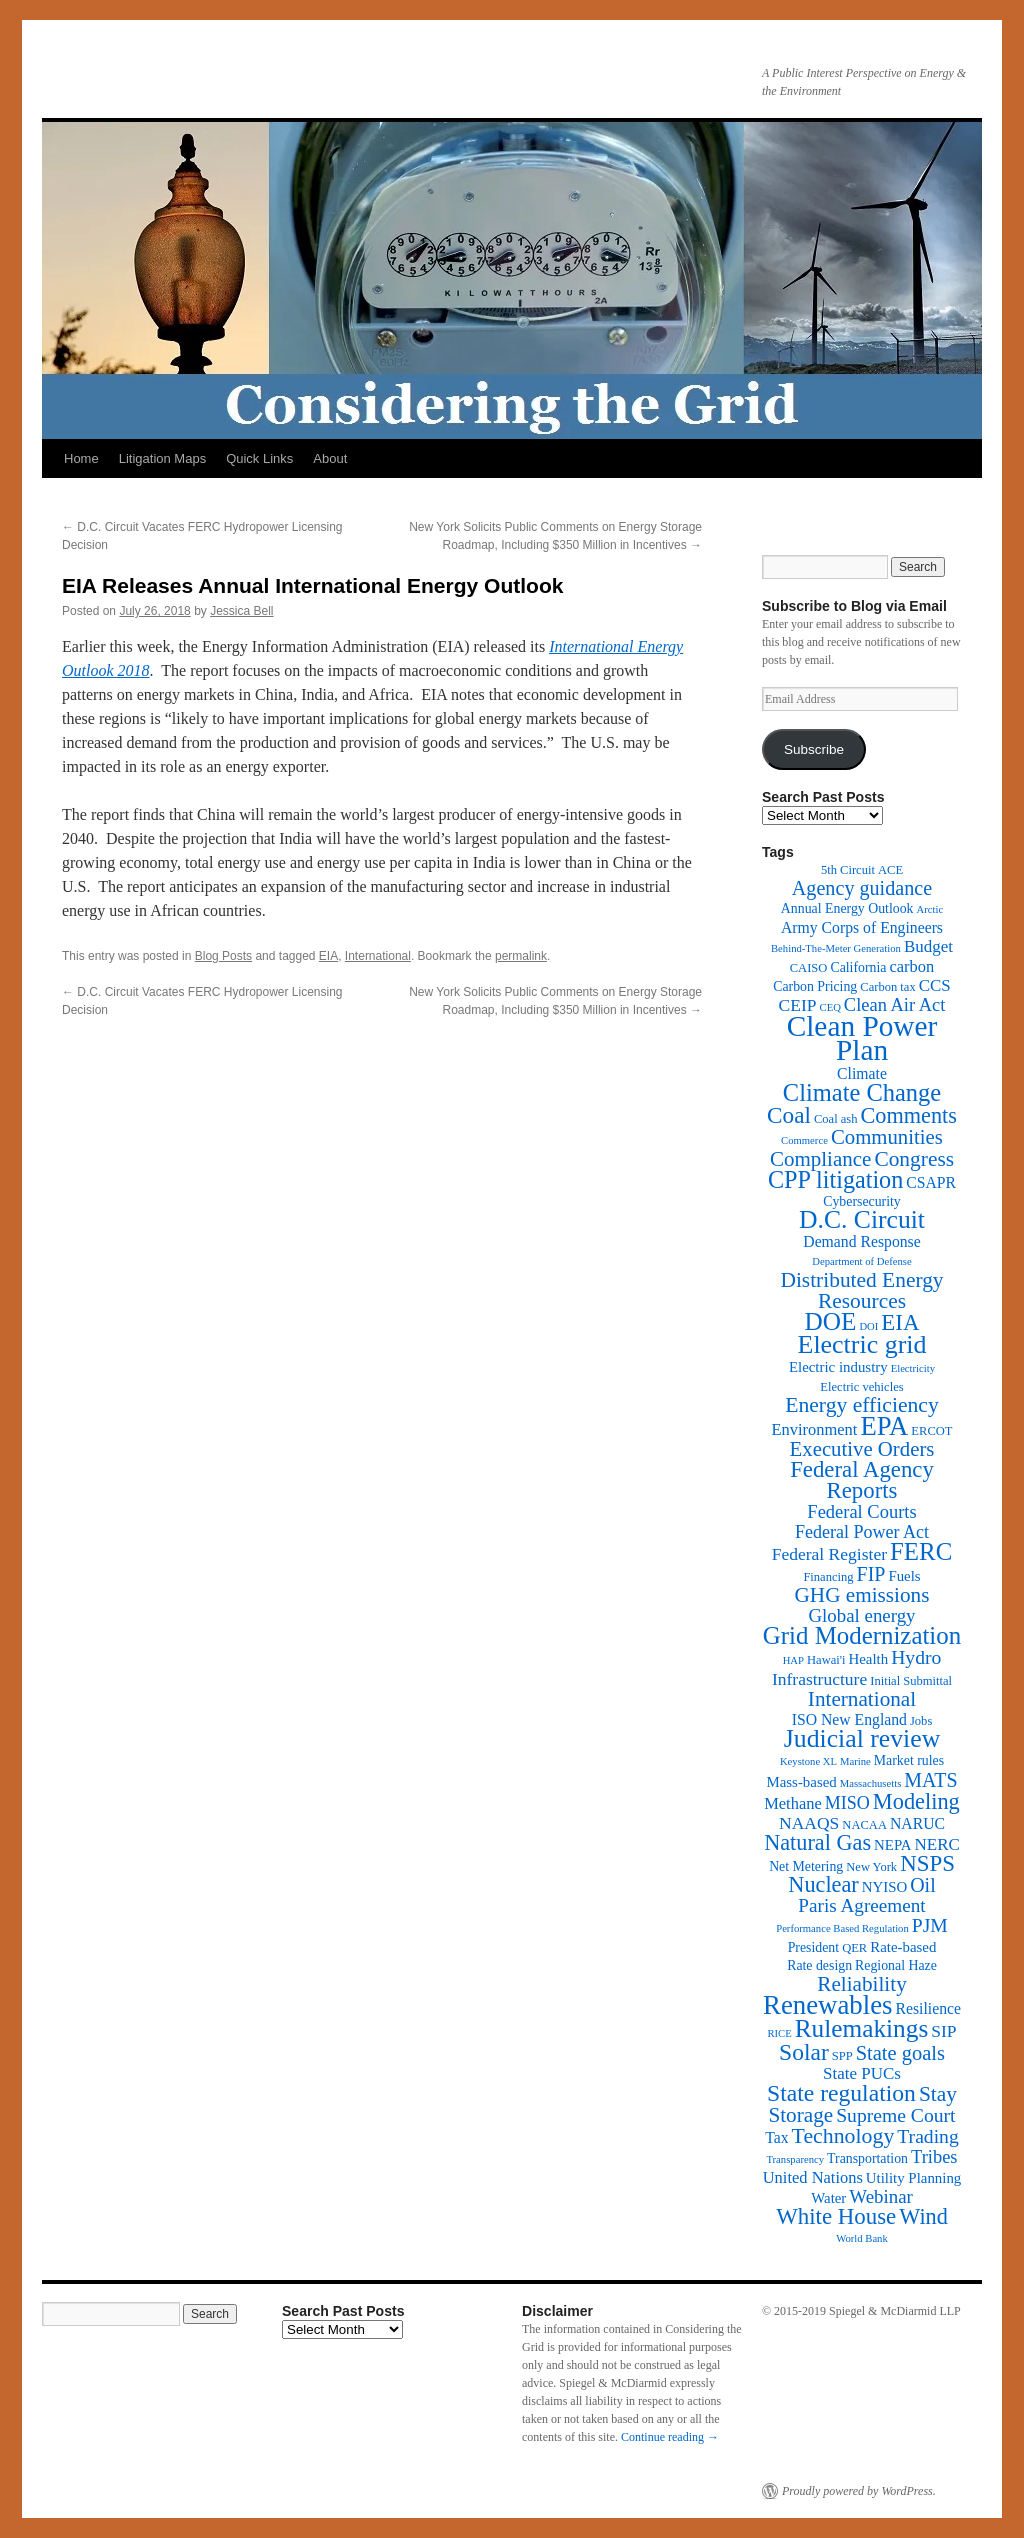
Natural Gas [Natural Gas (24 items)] (817, 1842)
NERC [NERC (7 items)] (937, 1844)
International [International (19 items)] (862, 1699)
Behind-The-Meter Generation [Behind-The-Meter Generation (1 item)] (836, 948)
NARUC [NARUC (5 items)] (917, 1823)
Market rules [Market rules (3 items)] (909, 1760)
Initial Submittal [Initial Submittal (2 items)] (911, 1681)
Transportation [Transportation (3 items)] (867, 2158)
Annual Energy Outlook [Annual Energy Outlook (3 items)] (847, 908)
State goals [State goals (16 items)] (900, 2053)
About (330, 458)
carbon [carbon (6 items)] (911, 966)
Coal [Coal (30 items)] (789, 1115)
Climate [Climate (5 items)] (862, 1073)
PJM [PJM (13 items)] (930, 1925)
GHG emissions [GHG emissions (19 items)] (862, 1595)
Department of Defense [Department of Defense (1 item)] (861, 1261)
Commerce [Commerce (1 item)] (804, 1140)
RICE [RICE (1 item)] (779, 2033)
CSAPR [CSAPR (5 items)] (931, 1182)
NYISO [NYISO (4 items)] (884, 1887)
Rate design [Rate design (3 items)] (819, 1965)
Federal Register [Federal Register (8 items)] (829, 1554)
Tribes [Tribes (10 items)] (934, 2157)
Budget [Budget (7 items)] (928, 946)
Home (81, 458)
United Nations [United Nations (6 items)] (813, 2177)
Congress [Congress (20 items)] (914, 1159)
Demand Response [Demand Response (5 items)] (861, 1241)
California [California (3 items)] (858, 967)
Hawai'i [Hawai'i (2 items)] (826, 1660)
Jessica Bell (241, 611)
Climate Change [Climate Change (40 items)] (862, 1092)
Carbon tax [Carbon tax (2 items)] (887, 987)
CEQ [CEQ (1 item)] (830, 1007)
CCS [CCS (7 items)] (935, 985)
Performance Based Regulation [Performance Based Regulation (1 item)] (842, 1928)
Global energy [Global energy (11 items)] (861, 1615)
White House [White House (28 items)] (836, 2216)
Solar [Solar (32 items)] (804, 2052)
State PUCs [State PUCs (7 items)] (862, 2073)
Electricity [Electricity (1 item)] (913, 1368)
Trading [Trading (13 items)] (927, 2136)
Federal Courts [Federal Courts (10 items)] (861, 1512)
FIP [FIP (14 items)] (871, 1574)
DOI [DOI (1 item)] (868, 1326)
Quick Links (259, 458)
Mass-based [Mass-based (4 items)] (802, 1782)
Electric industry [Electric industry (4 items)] (838, 1367)
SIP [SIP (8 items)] (943, 2031)
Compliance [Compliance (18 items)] (820, 1159)
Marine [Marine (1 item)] (855, 1761)
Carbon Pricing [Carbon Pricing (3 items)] (815, 986)
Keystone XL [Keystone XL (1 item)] (808, 1761)
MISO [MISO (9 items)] (847, 1803)
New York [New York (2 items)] (871, 1867)
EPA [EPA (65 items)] (884, 1426)
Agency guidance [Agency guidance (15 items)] (862, 888)
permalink (521, 956)
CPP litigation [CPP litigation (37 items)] (835, 1179)
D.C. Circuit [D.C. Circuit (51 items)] (862, 1219)
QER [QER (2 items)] (854, 1948)
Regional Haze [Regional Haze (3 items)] (896, 1965)
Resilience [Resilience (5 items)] (928, 2008)
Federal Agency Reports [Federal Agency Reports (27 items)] (862, 1480)
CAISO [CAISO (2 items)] (809, 968)
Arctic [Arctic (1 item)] (930, 909)
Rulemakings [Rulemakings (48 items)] (862, 2028)
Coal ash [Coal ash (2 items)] (836, 1119)
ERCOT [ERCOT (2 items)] (931, 1431)
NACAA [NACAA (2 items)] (864, 1825)
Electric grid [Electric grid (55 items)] (862, 1344)
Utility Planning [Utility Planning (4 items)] (913, 2178)
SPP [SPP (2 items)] (842, 2056)
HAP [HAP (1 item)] (793, 1660)
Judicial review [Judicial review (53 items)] (862, 1738)
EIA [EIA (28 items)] (900, 1322)
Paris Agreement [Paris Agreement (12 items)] (861, 1905)
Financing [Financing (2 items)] (828, 1577)
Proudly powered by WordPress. (859, 2491)
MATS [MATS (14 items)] (930, 1780)
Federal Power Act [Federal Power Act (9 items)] (862, 1532)
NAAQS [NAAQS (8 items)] (809, 1823)
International (378, 956)
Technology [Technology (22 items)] (843, 2136)
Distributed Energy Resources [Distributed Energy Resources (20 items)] (861, 1290)
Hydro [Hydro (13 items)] (916, 1657)
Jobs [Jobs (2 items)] (921, 1721)
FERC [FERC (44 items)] (921, 1551)
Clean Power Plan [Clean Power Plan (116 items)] (862, 1038)
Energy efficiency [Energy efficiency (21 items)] (862, 1405)
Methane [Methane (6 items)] (793, 1803)
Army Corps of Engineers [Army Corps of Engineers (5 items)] (862, 927)
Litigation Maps (162, 458)
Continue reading (670, 2437)
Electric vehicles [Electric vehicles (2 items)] (861, 1387)
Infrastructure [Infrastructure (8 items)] (819, 1679)
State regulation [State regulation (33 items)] (841, 2093)
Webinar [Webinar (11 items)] (880, 2196)
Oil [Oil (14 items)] (922, 1885)
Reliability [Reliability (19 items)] (862, 1984)
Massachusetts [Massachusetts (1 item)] (871, 1783)
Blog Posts (223, 956)
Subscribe (814, 749)
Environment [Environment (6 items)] (814, 1429)
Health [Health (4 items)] (869, 1659)
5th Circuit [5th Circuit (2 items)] (848, 870)
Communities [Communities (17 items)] (887, 1136)
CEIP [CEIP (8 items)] (798, 1005)
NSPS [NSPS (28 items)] (927, 1863)
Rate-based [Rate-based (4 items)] (903, 1947)
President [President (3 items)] (813, 1947)
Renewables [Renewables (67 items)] (827, 2005)
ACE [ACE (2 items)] (890, 870)
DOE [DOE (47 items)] (831, 1321)
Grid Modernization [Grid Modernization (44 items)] (862, 1635)
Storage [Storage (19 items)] (800, 2115)
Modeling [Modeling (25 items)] (916, 1801)
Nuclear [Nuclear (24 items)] (823, 1884)
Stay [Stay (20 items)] (938, 2094)
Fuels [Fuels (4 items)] (904, 1576)
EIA (328, 956)
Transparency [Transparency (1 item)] (795, 2159)
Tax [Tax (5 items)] (776, 2137)
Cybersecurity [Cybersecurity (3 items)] (862, 1201)
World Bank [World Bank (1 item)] (862, 2238)
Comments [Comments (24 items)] (908, 1115)
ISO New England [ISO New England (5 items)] (849, 1719)
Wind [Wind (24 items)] (923, 2216)
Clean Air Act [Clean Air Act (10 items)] (895, 1005)
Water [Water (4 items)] (828, 2198)
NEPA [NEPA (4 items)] (892, 1845)
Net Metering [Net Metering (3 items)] (806, 1866)
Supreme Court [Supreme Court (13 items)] (895, 2115)
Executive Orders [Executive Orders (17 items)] (862, 1448)
